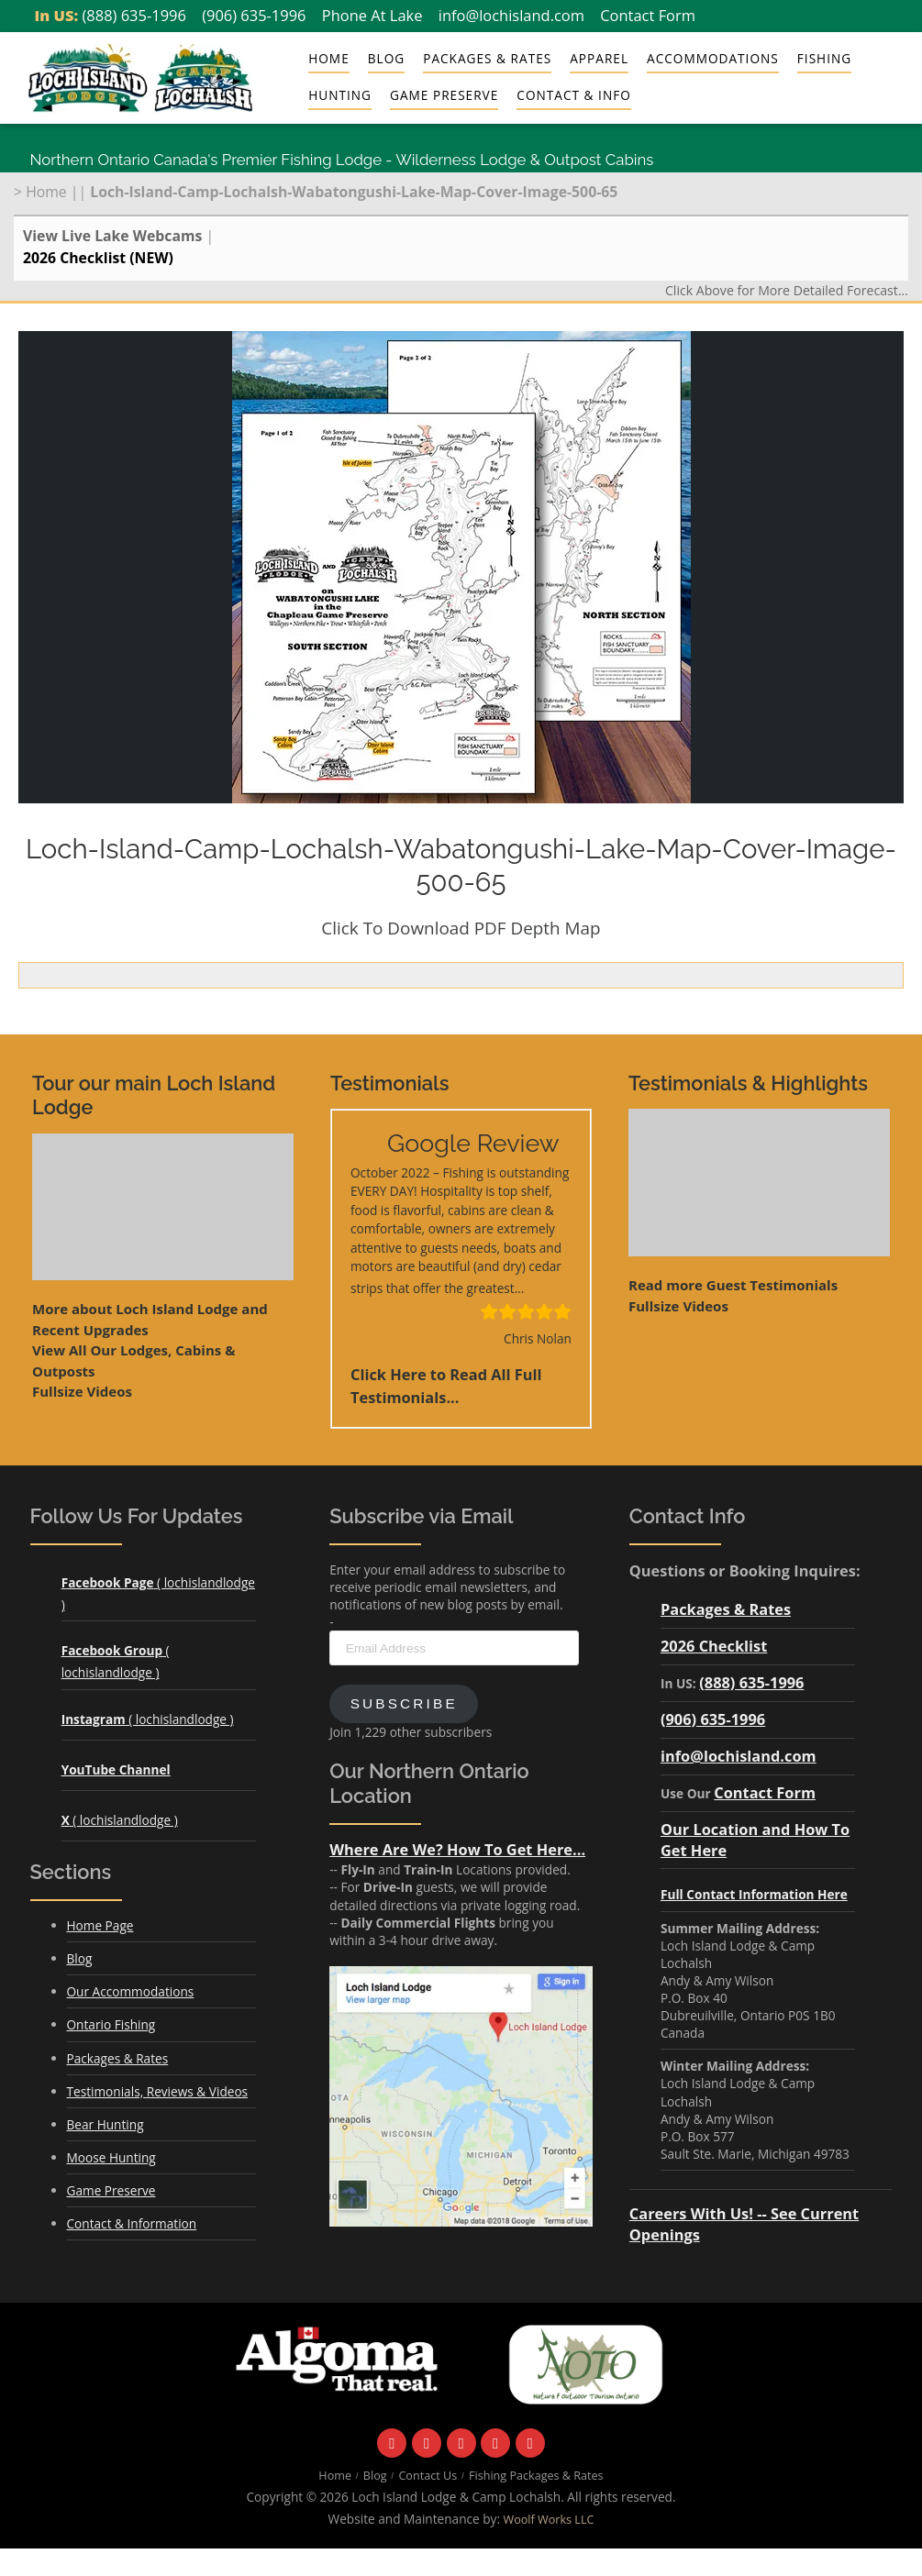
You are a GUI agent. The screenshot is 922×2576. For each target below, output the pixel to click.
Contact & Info (573, 95)
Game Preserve (444, 95)
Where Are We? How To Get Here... (457, 1849)
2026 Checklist (714, 1645)
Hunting (340, 95)
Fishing (824, 58)
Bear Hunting (105, 2124)
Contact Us (427, 2475)
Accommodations (713, 58)
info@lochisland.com (511, 15)
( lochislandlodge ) (147, 1719)
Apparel (599, 58)
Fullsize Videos (82, 1391)
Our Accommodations (130, 1991)
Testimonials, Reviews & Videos (158, 2091)
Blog (386, 58)
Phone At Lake (372, 15)
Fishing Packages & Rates (536, 2475)
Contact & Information (132, 2223)
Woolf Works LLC (549, 2519)
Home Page (100, 1925)
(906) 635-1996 (253, 15)
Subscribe (404, 1703)
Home (329, 58)
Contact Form (647, 15)
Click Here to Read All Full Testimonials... (446, 1386)
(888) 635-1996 (134, 15)
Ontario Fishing (111, 2024)
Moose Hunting (111, 2157)
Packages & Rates (487, 58)
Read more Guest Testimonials (733, 1285)
